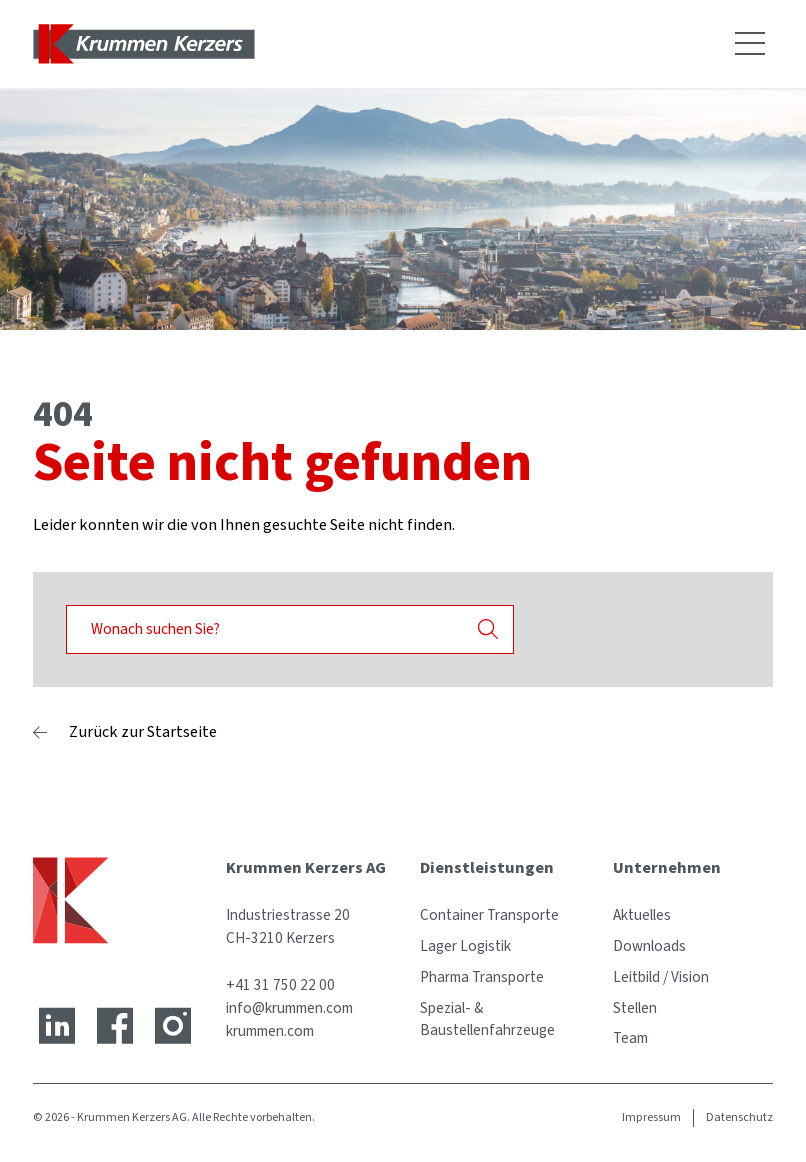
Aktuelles (642, 915)
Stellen (635, 1008)
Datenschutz (739, 1117)
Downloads (649, 946)
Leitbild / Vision (661, 977)
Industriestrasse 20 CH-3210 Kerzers (288, 926)
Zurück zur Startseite (143, 732)
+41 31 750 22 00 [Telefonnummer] (280, 985)
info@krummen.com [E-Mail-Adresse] (289, 1008)
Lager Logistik (465, 946)
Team (630, 1038)
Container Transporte (489, 915)
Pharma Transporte (482, 977)
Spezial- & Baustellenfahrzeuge (487, 1019)
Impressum (651, 1117)
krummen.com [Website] (270, 1031)
